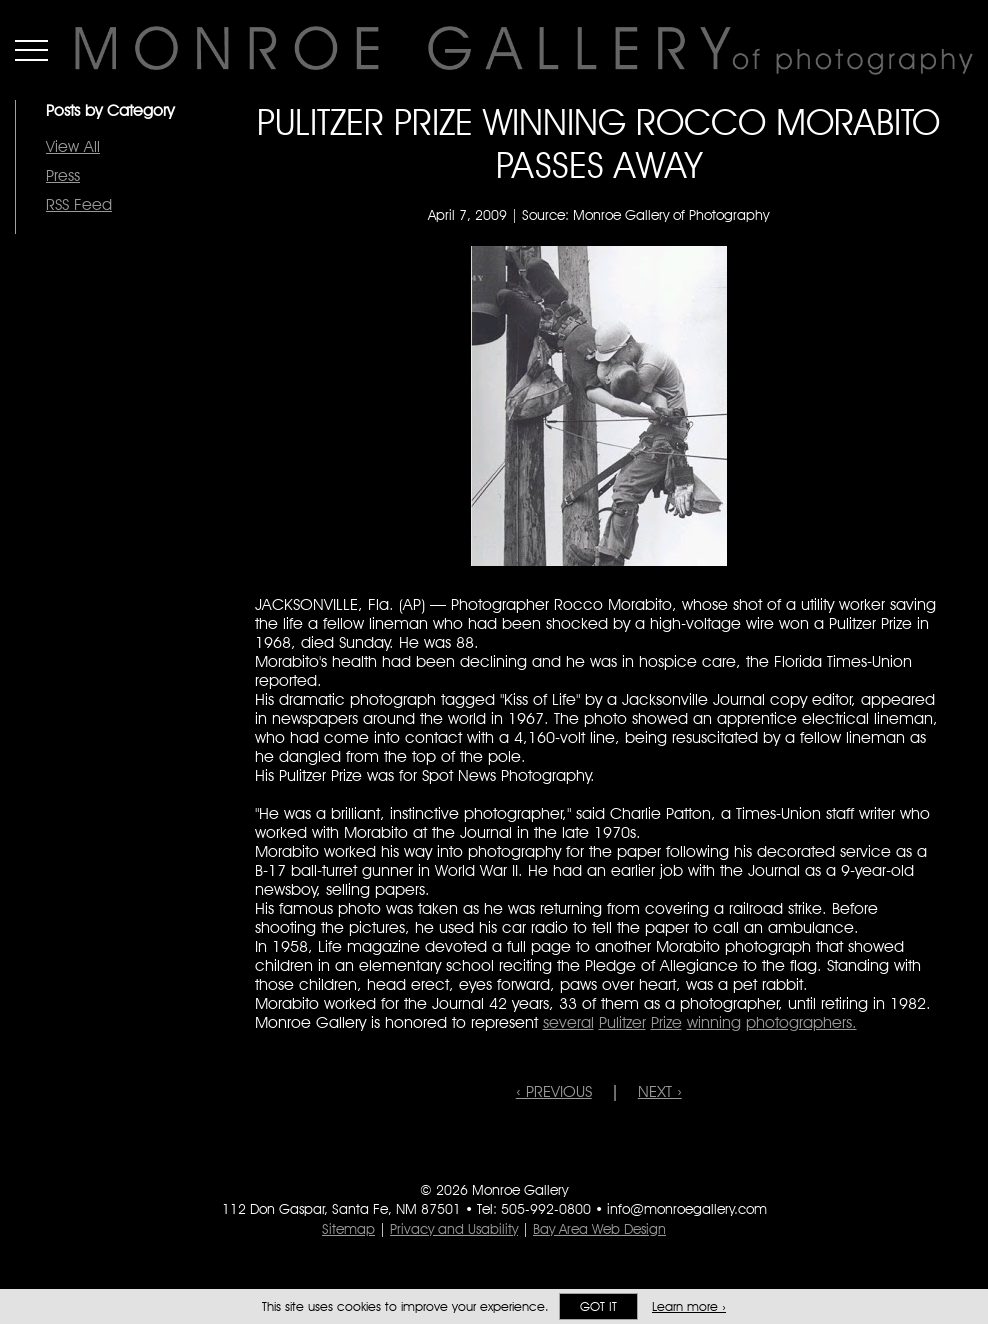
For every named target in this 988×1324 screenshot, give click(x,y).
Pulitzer (622, 1022)
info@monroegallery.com (687, 1209)
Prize (666, 1022)
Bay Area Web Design (599, 1229)
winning (714, 1022)
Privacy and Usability (454, 1229)
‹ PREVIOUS (554, 1091)
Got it (598, 1306)
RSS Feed (79, 204)
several (568, 1022)
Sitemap (348, 1229)
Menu (31, 50)
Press (63, 175)
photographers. (801, 1022)
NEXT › (660, 1091)
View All (73, 146)
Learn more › (689, 1306)
